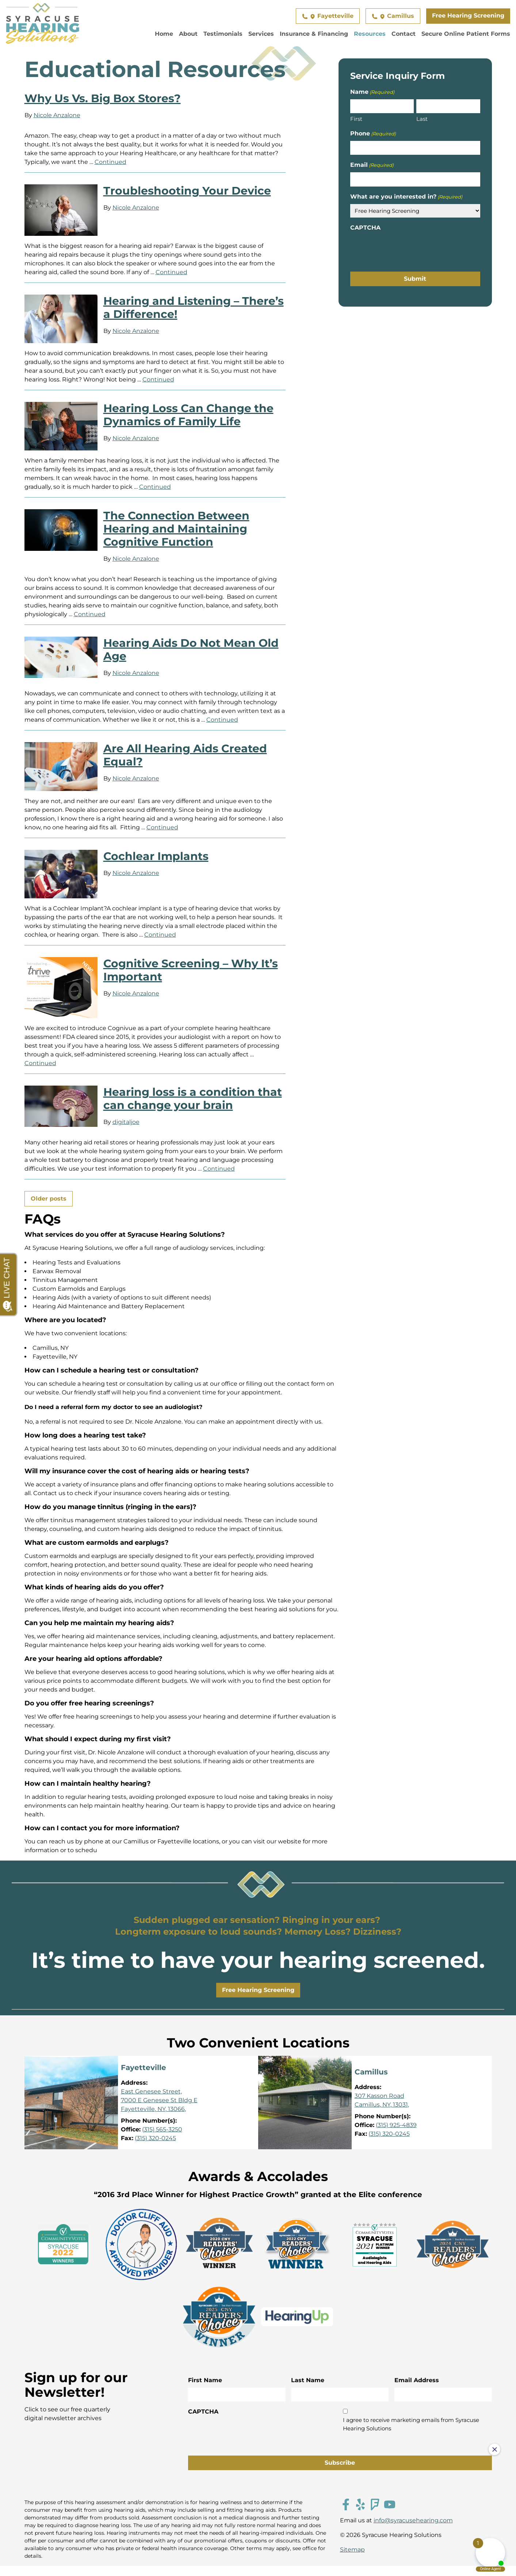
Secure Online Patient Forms (465, 33)
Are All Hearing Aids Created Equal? (185, 755)
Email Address (416, 2380)
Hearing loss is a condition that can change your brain (192, 1098)
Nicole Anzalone (57, 115)
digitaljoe (125, 1121)
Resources (370, 33)
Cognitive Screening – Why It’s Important (190, 970)
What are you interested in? (406, 197)
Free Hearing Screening (468, 15)
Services (261, 33)
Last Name (307, 2380)
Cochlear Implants (156, 856)
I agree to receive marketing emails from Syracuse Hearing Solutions (411, 2424)
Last (422, 118)
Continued (110, 161)
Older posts (48, 1198)
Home (164, 33)
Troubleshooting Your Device (187, 190)
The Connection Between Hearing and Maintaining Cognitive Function (176, 529)
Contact (403, 33)
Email (372, 165)
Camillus (393, 15)
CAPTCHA (365, 227)
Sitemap (352, 2549)
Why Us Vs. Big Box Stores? (102, 98)
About (188, 33)
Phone (373, 134)
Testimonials (222, 33)
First (356, 118)
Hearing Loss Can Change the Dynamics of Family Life (188, 415)
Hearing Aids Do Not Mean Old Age (191, 649)
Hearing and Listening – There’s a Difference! (193, 307)
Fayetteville (327, 15)
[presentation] (405, 249)
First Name (205, 2380)
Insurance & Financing (314, 33)
